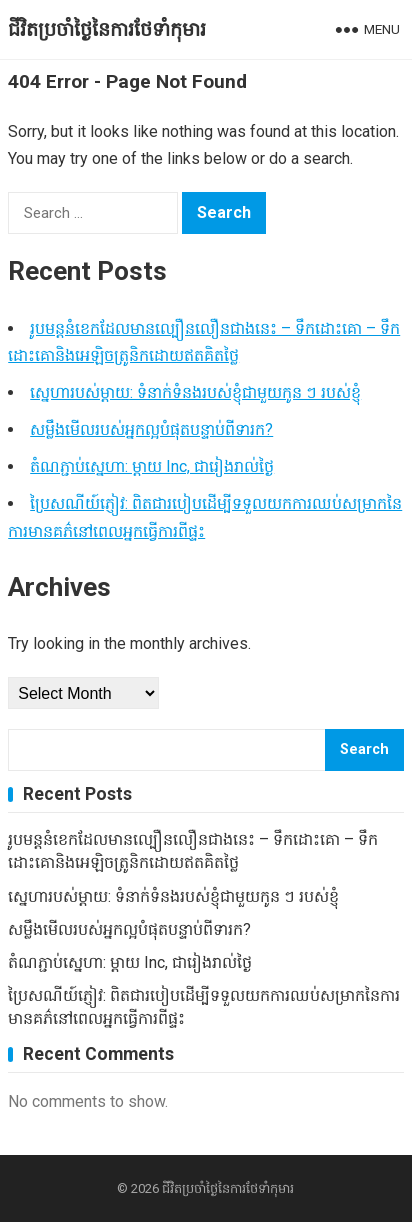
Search (364, 749)
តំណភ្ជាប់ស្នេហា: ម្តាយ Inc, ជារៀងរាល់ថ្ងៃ (152, 466)
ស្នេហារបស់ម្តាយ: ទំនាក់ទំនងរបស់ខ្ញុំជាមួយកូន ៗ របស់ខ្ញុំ (195, 392)
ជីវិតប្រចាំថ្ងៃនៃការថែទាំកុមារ (107, 29)
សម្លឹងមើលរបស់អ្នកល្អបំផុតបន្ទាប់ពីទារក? (151, 429)
